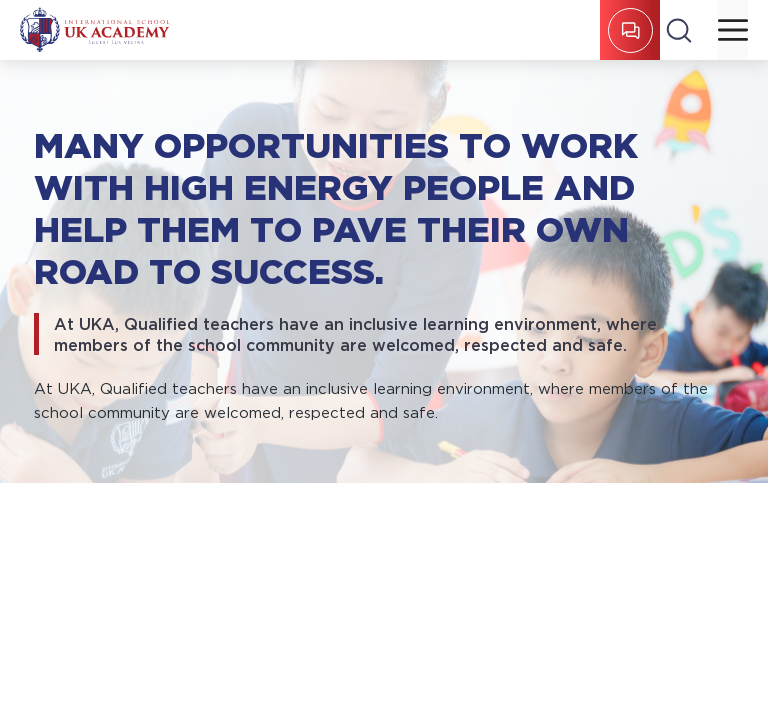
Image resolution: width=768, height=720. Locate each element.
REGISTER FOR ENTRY (630, 30)
